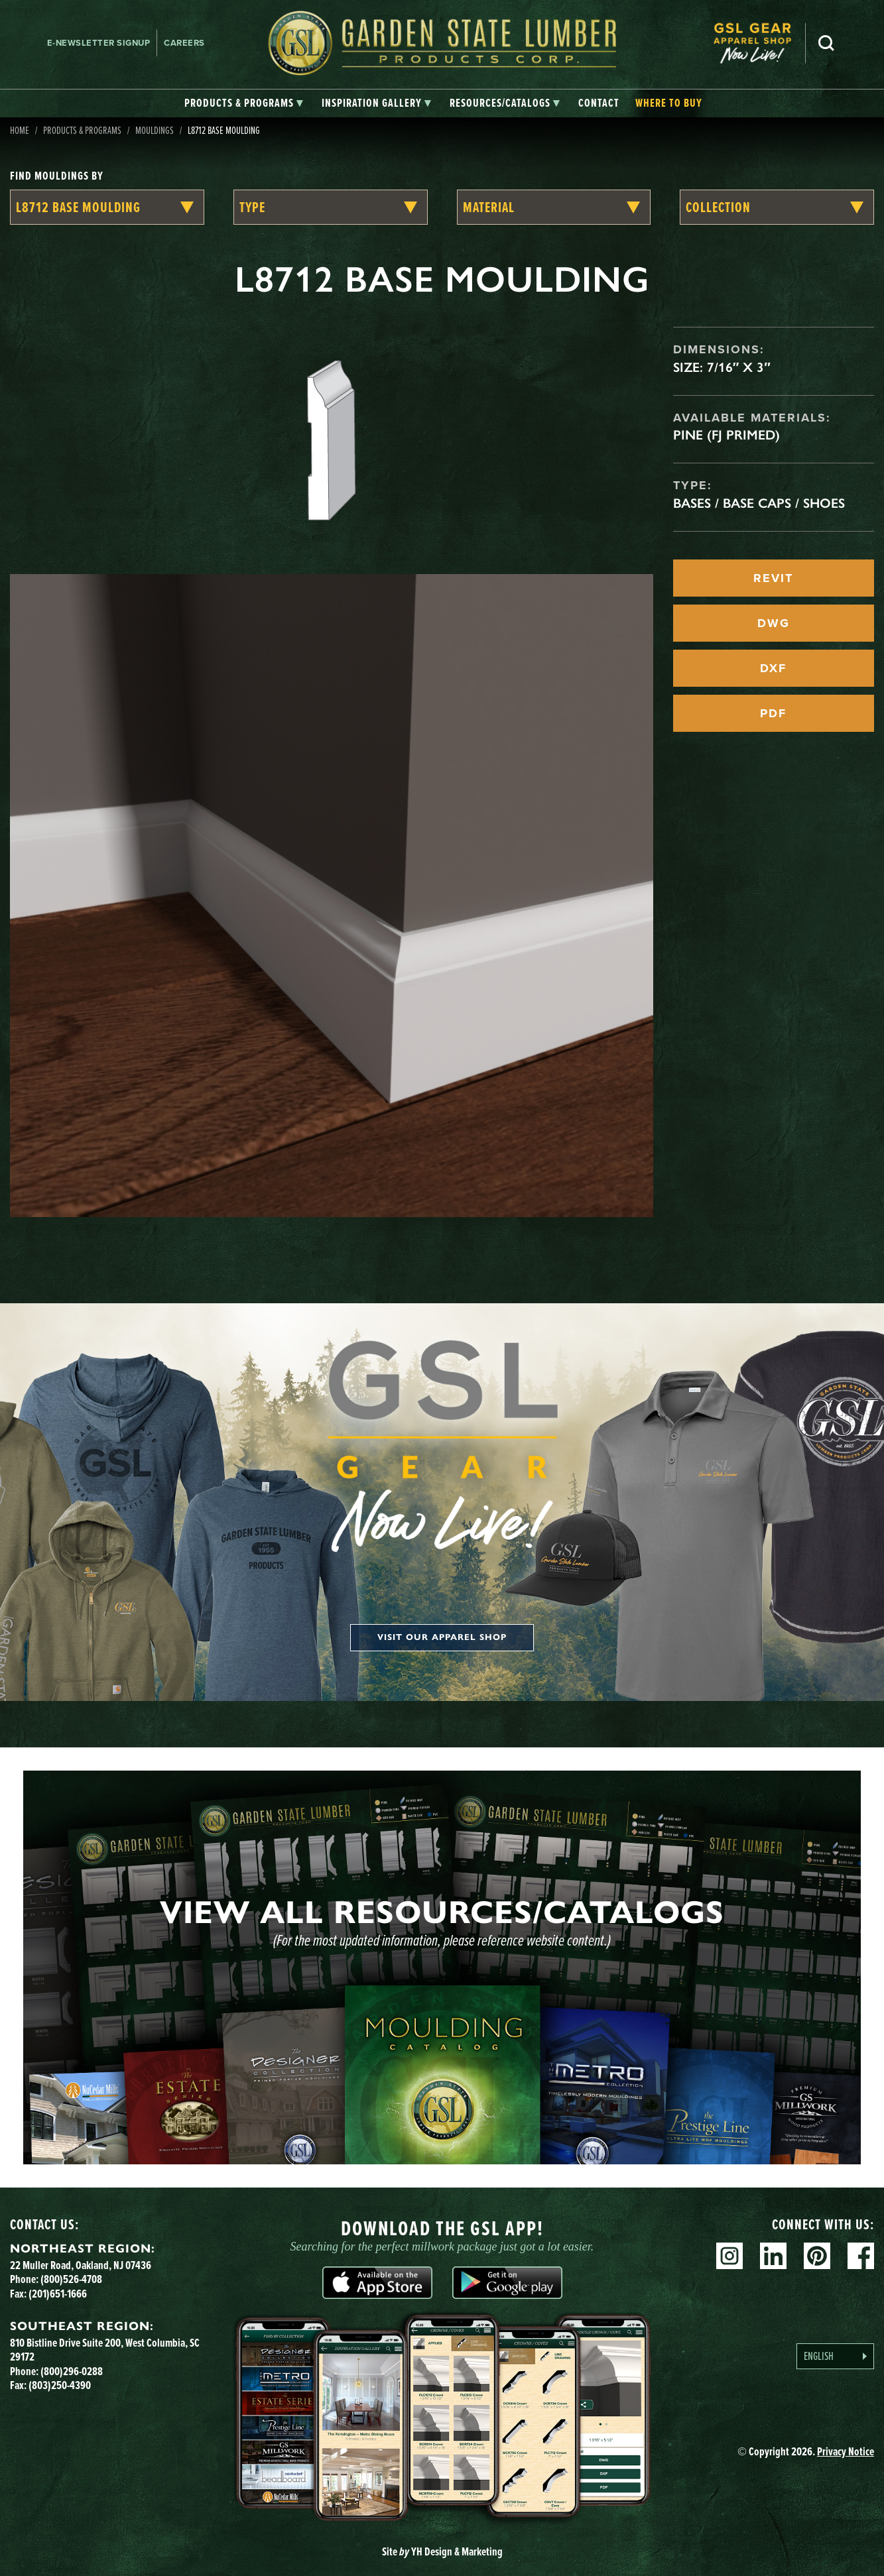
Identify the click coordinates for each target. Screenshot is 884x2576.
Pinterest (817, 2256)
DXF (773, 668)
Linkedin (773, 2256)
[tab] (243, 103)
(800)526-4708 (71, 2279)
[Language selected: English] (835, 2356)
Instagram (729, 2256)
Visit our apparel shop (442, 1637)
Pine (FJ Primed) (726, 435)
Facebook (861, 2256)
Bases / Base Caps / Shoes (759, 503)
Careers (184, 42)
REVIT (773, 578)
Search (826, 43)
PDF (773, 713)
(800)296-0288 (71, 2371)
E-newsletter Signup (99, 42)
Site (442, 2551)
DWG (773, 623)
